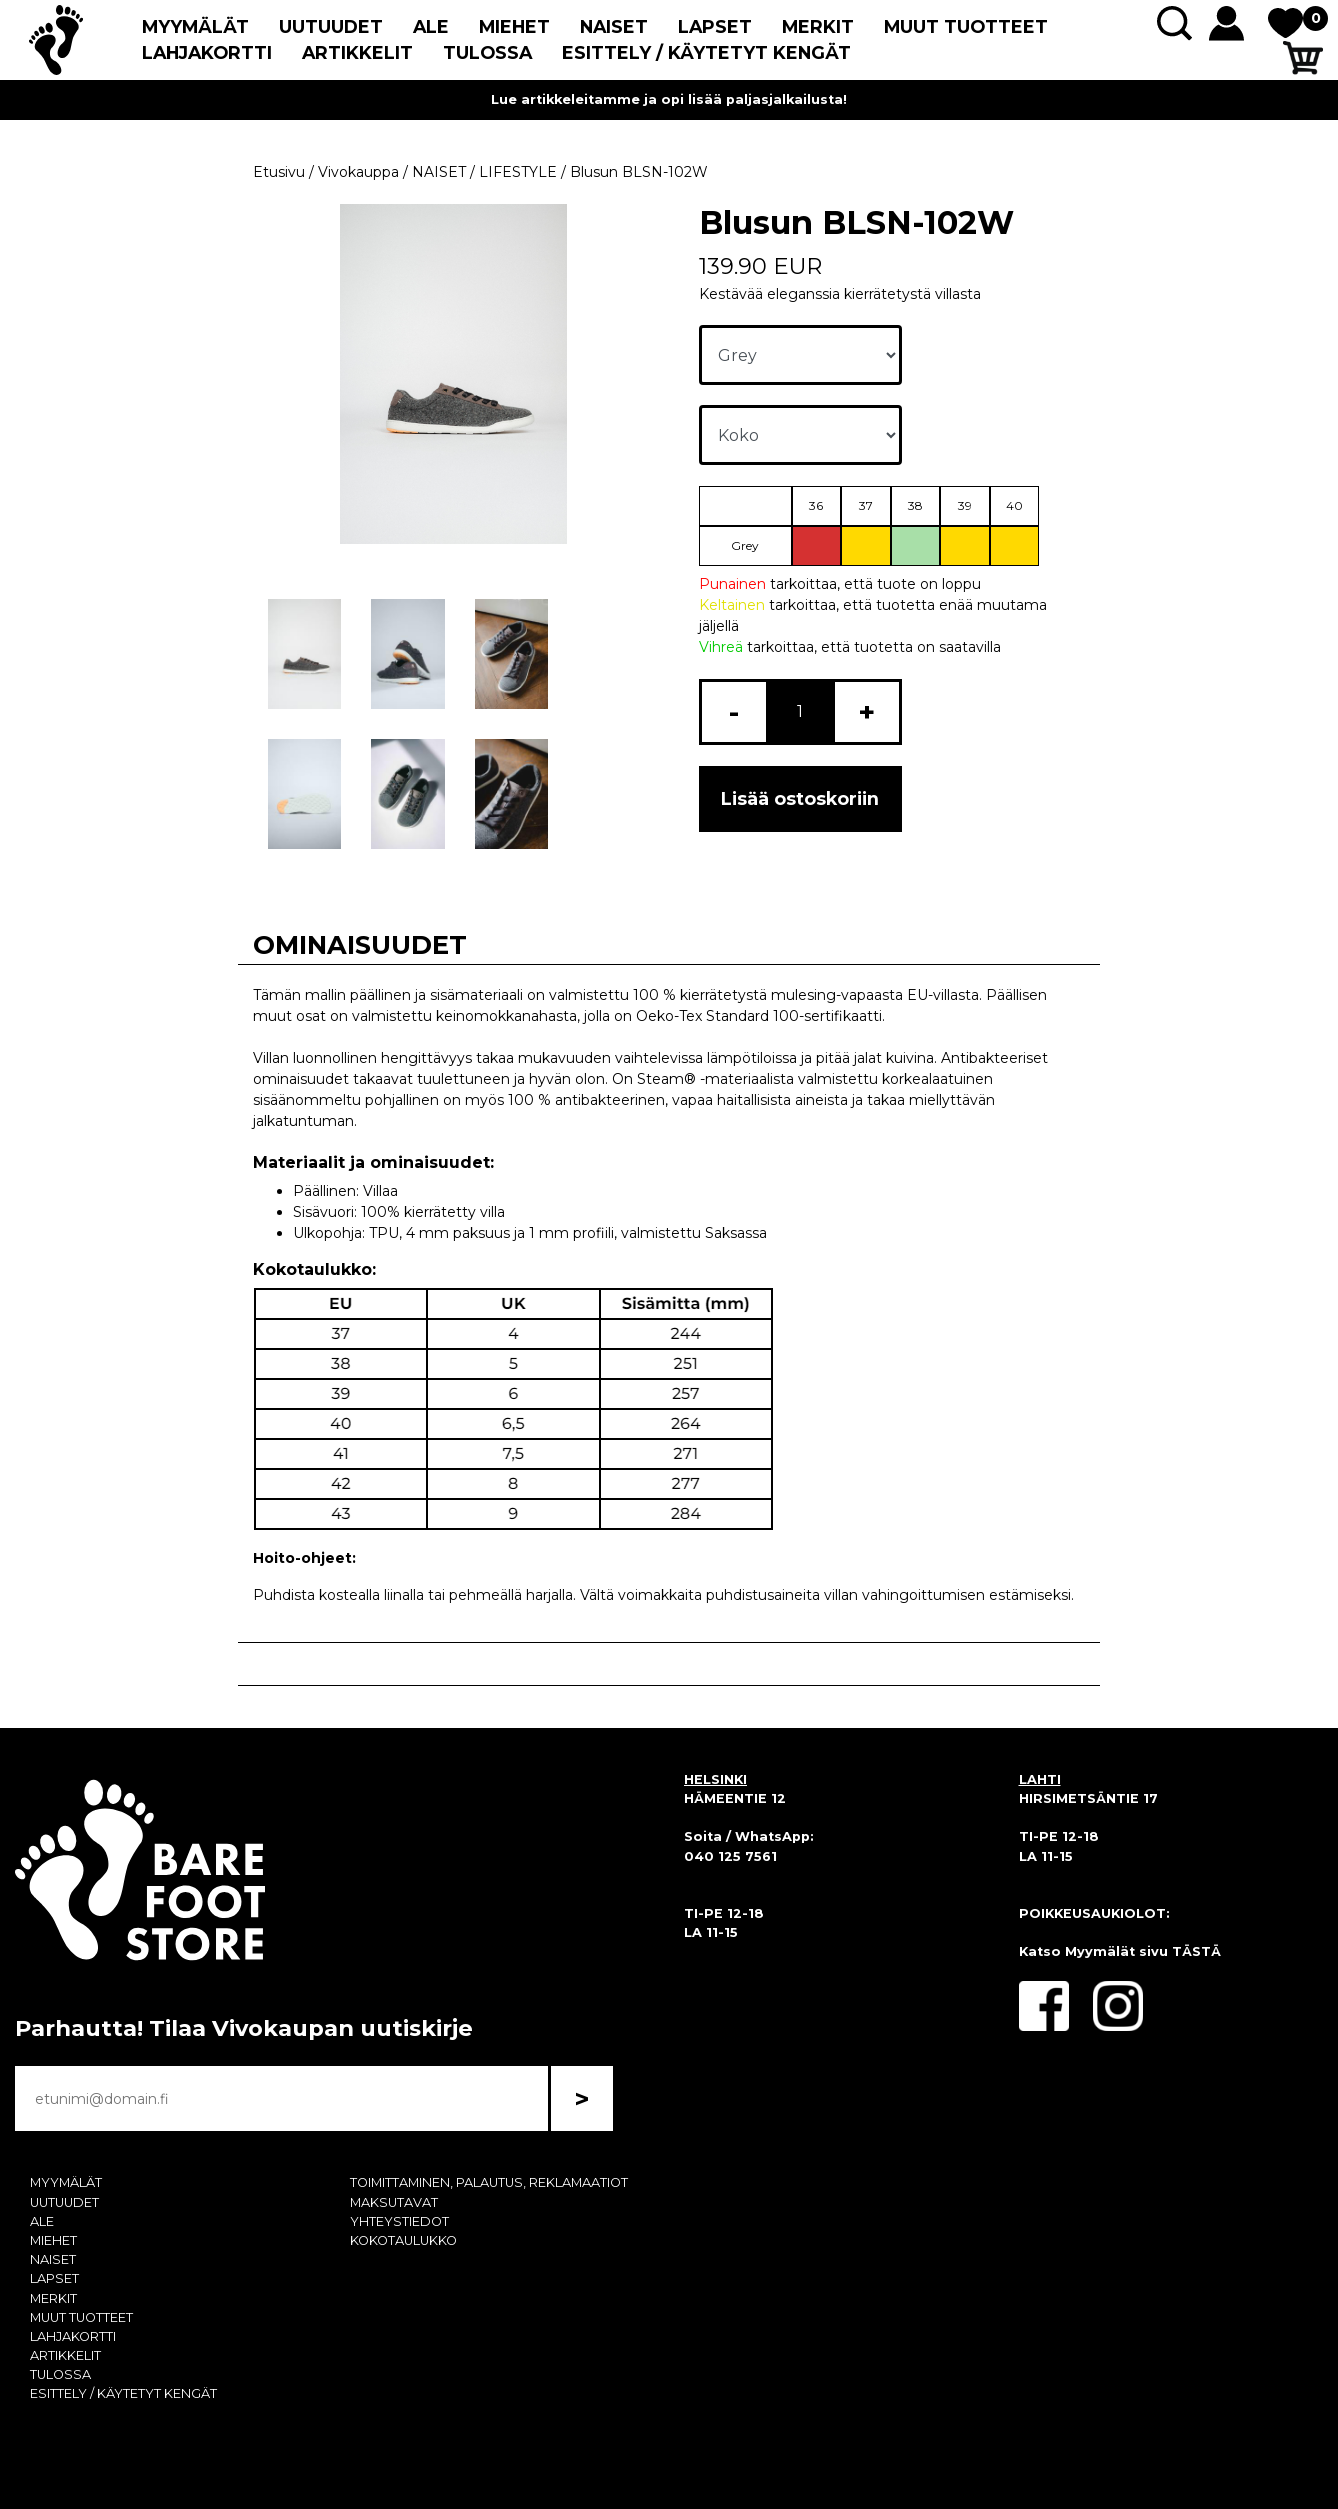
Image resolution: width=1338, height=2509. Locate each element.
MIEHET (514, 26)
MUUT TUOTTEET (966, 26)
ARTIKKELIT (357, 52)
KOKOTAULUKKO (403, 2240)
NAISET (614, 26)
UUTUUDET (331, 26)
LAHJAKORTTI (207, 52)
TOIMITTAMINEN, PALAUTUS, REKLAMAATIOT (489, 2182)
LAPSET (715, 26)
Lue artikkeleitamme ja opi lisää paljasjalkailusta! (669, 99)
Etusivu (279, 172)
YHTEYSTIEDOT (399, 2221)
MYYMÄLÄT (195, 26)
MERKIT (818, 26)
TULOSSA (487, 52)
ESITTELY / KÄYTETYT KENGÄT (706, 52)
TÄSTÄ (1196, 1951)
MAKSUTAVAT (394, 2202)
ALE (431, 26)
